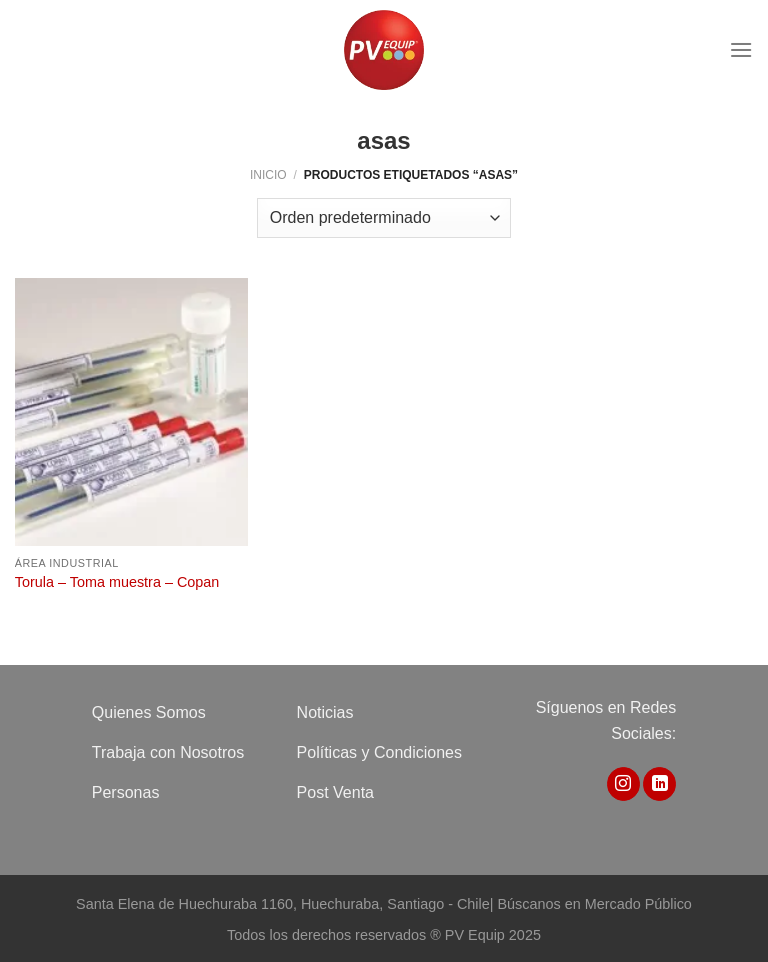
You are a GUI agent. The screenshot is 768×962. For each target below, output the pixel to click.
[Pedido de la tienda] (384, 218)
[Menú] (741, 49)
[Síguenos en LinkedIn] (659, 784)
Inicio (268, 175)
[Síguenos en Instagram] (623, 784)
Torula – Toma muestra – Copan (117, 582)
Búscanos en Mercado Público (594, 904)
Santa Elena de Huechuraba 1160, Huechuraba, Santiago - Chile (283, 904)
